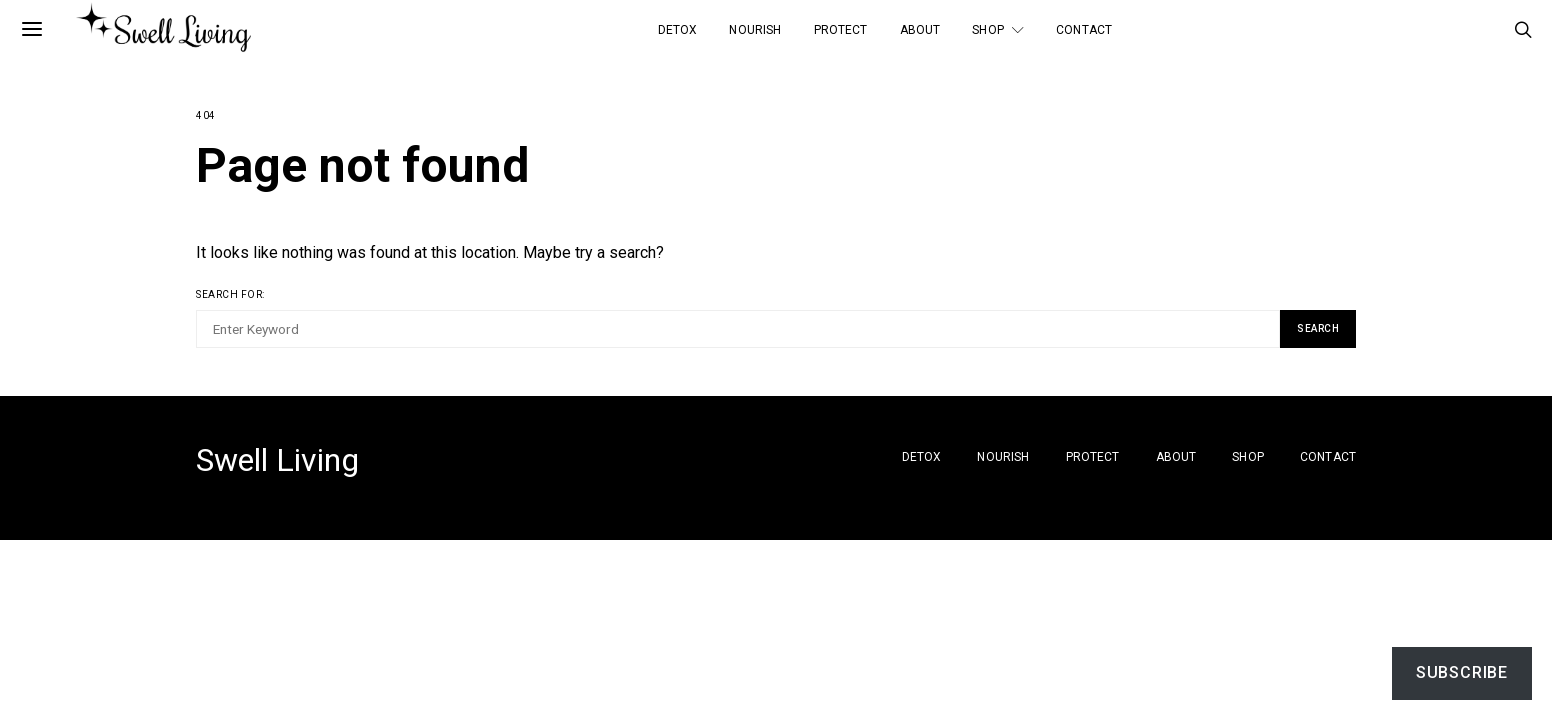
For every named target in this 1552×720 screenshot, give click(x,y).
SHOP (988, 30)
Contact (1084, 30)
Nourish (755, 30)
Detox (678, 30)
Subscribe (1462, 672)
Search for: (230, 294)
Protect (841, 30)
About (920, 30)
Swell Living (277, 460)
